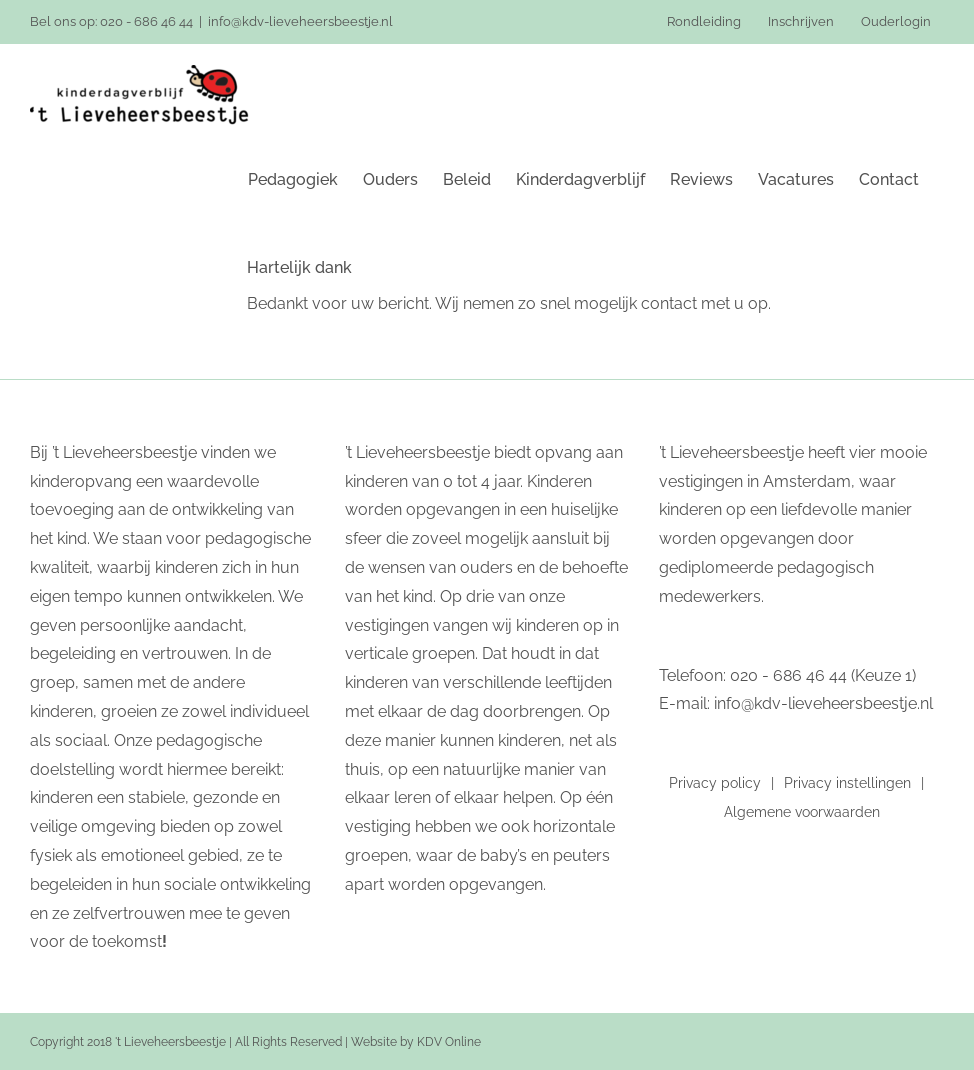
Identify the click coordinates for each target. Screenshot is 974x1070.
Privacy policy (715, 783)
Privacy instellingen (847, 783)
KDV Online (449, 1042)
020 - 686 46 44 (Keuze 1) (823, 675)
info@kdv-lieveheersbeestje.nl (300, 21)
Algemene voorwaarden (802, 812)
